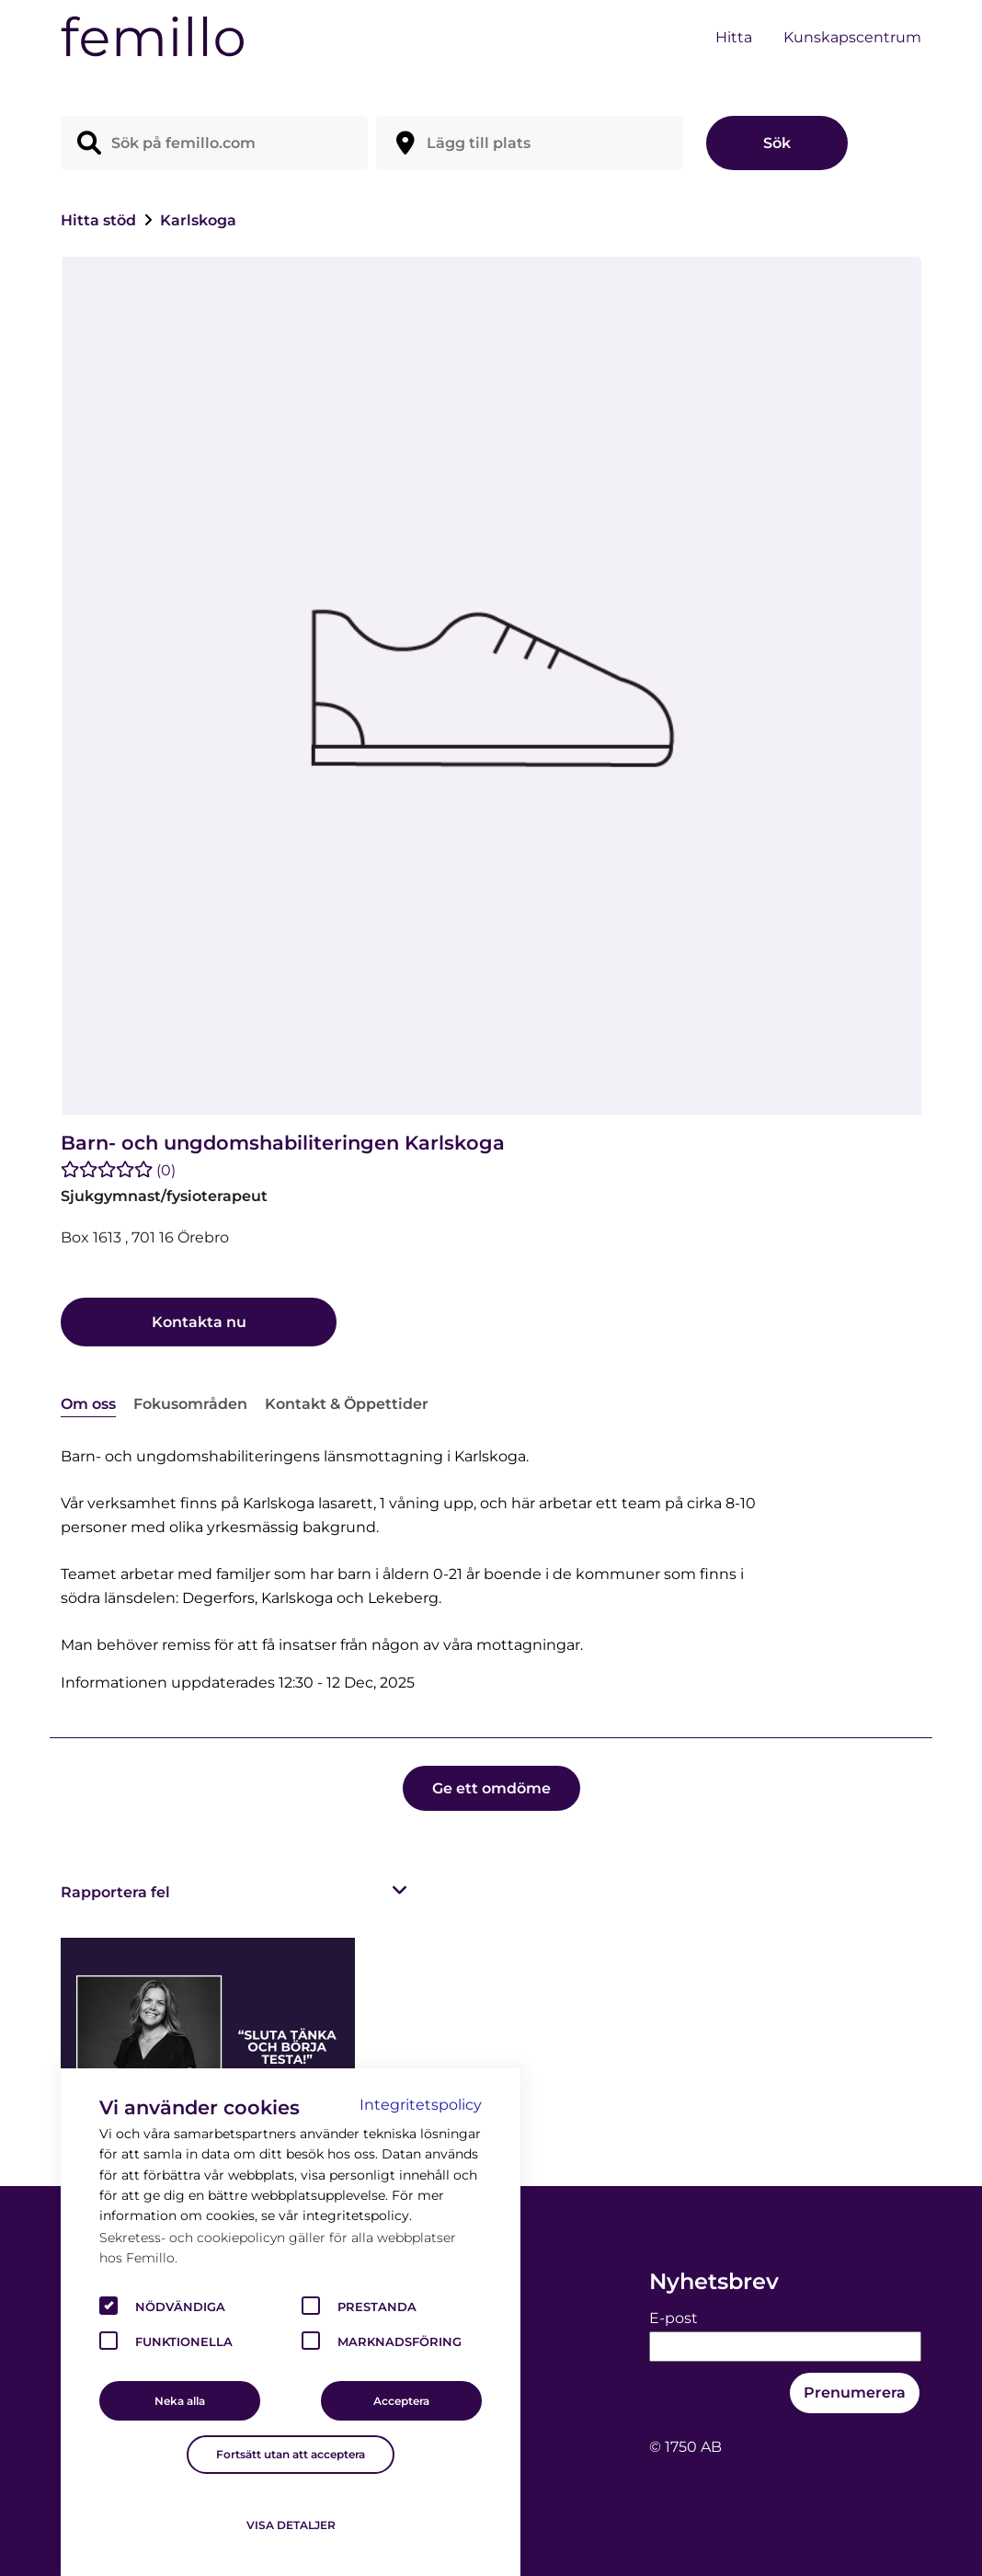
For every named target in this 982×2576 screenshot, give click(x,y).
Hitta (733, 37)
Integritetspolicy (421, 2104)
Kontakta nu (199, 1322)
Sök (777, 143)
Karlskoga (198, 220)
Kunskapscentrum (852, 37)
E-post (673, 2318)
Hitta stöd (100, 220)
